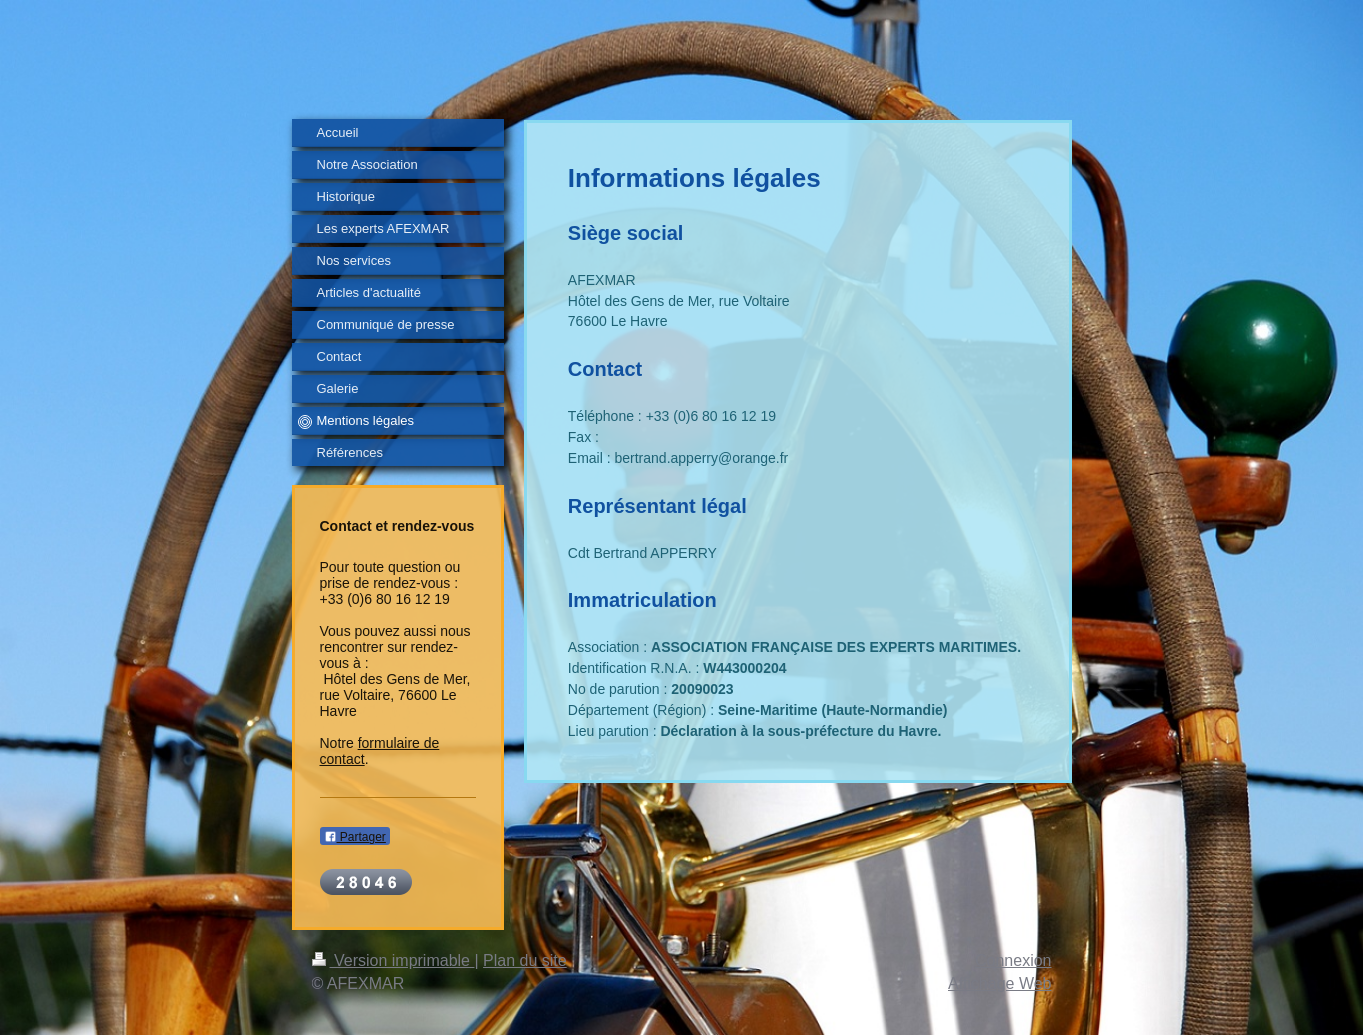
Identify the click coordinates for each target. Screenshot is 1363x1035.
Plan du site (525, 960)
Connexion (1013, 960)
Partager (355, 837)
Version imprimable (393, 960)
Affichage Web (999, 983)
